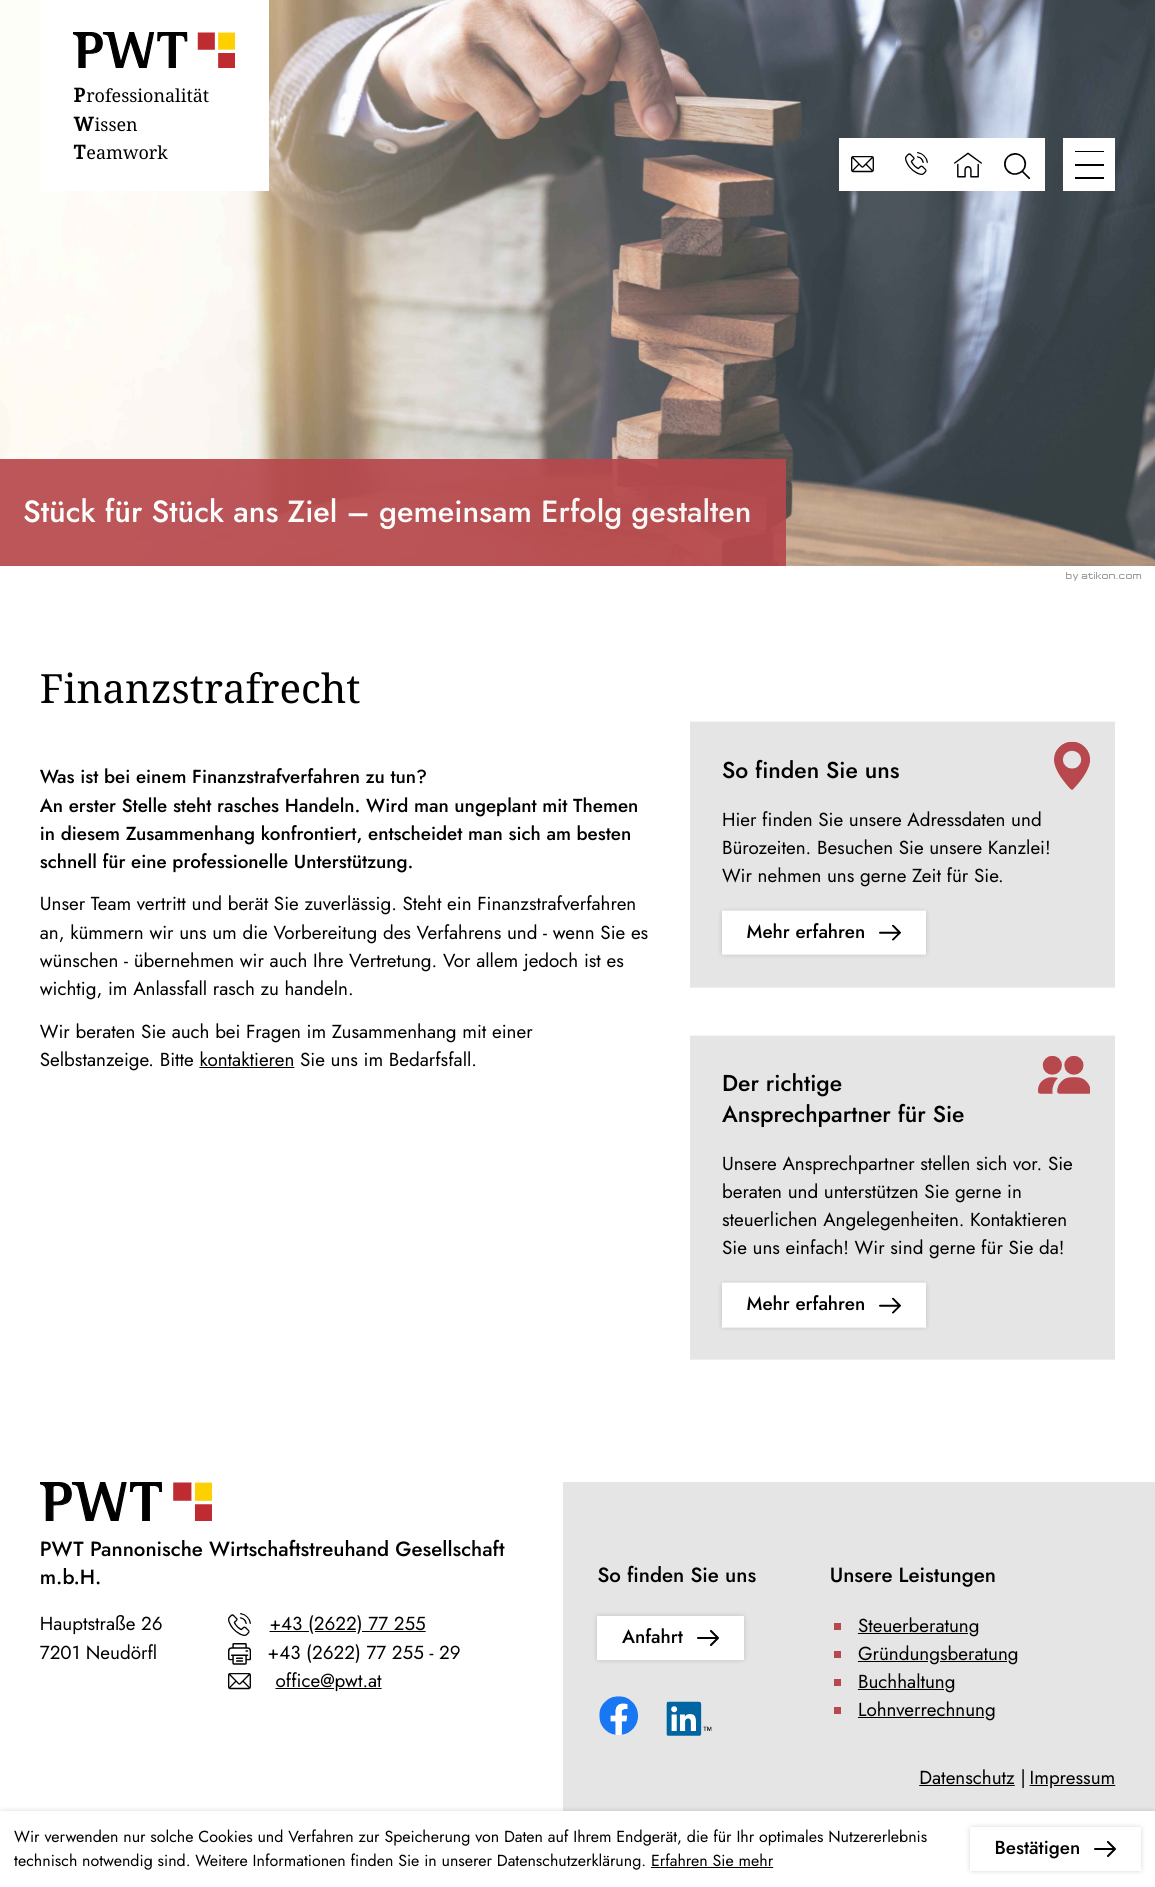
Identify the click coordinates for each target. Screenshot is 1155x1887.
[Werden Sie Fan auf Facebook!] (623, 1719)
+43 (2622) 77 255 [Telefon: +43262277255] (347, 1624)
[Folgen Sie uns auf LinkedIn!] (690, 1724)
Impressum (1073, 1778)
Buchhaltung (907, 1682)
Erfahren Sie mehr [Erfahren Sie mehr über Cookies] (712, 1860)
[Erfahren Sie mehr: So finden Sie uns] (824, 933)
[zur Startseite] (154, 101)
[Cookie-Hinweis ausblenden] (1055, 1849)
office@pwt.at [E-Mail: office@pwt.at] (328, 1681)
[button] (917, 164)
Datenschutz (967, 1778)
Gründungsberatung (938, 1654)
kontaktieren (246, 1060)
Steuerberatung (919, 1626)
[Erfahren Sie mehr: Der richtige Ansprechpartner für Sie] (824, 1305)
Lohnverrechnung (927, 1710)
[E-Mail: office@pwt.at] (865, 164)
